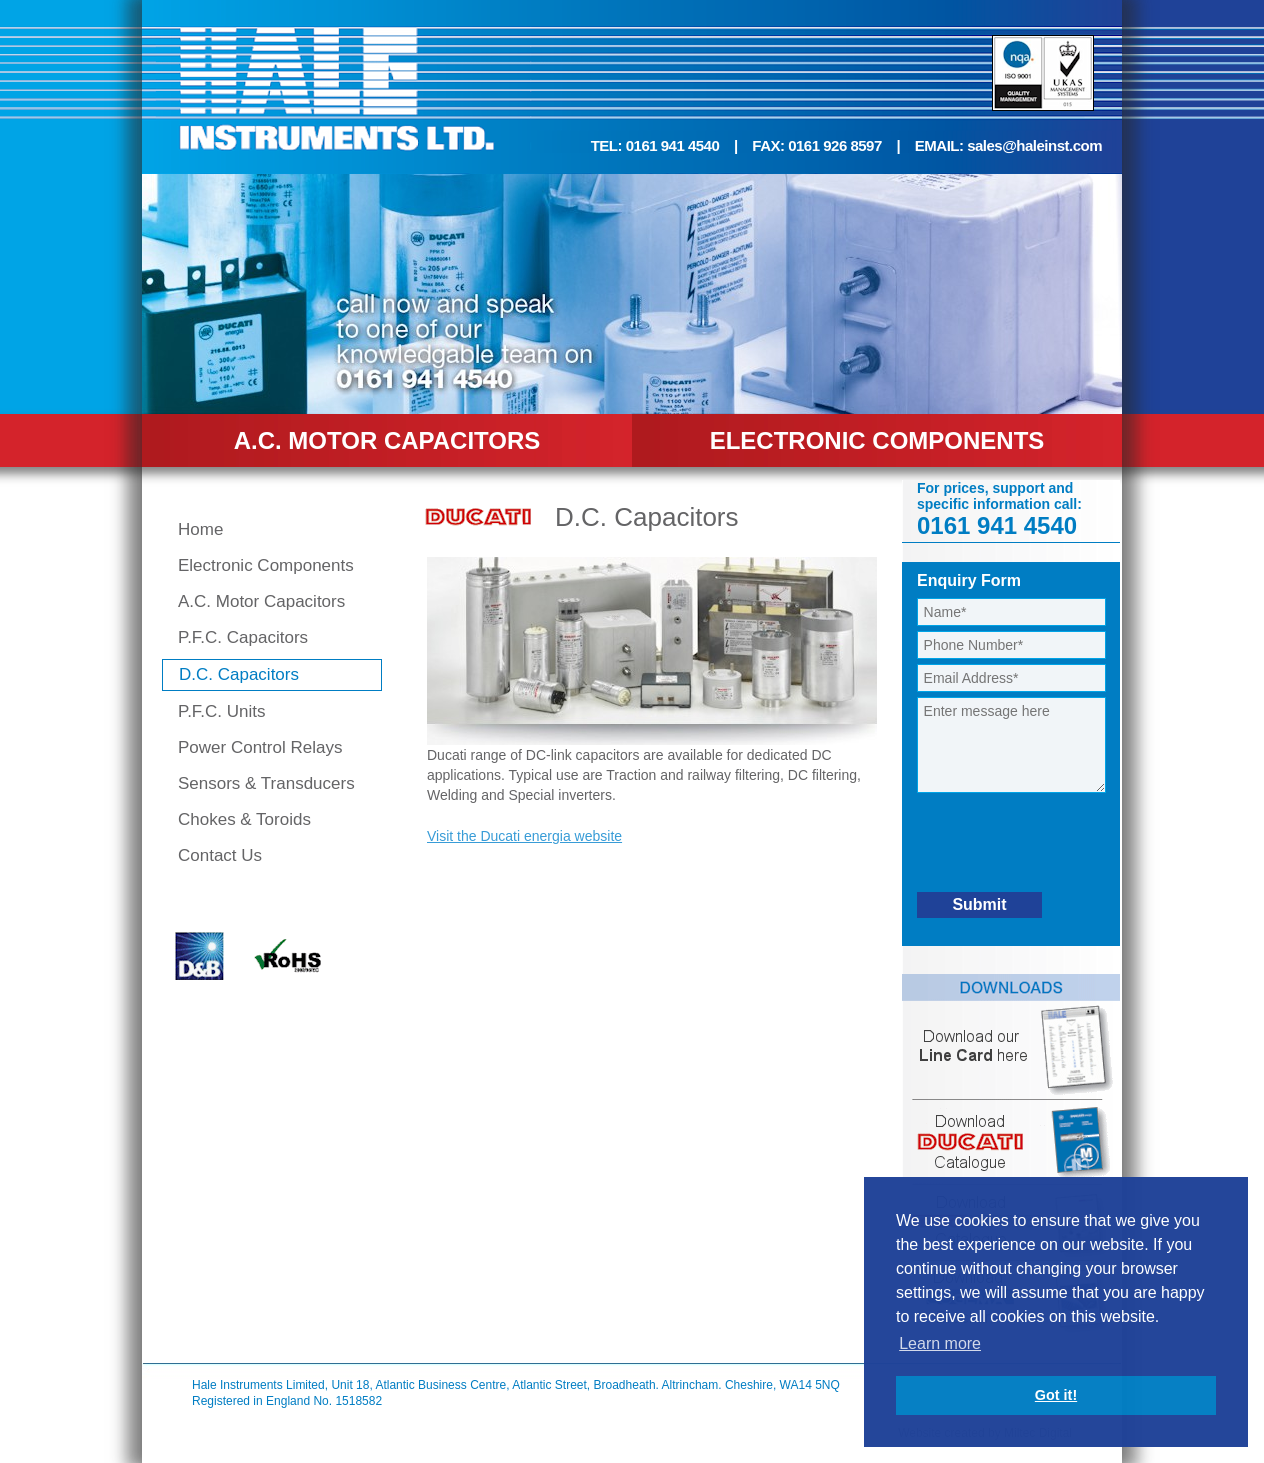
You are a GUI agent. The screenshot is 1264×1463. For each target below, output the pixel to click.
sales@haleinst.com (1034, 145)
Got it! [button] (1056, 1395)
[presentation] (1069, 845)
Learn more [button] (940, 1343)
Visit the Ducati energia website (524, 836)
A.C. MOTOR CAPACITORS (387, 440)
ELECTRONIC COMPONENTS (877, 440)
